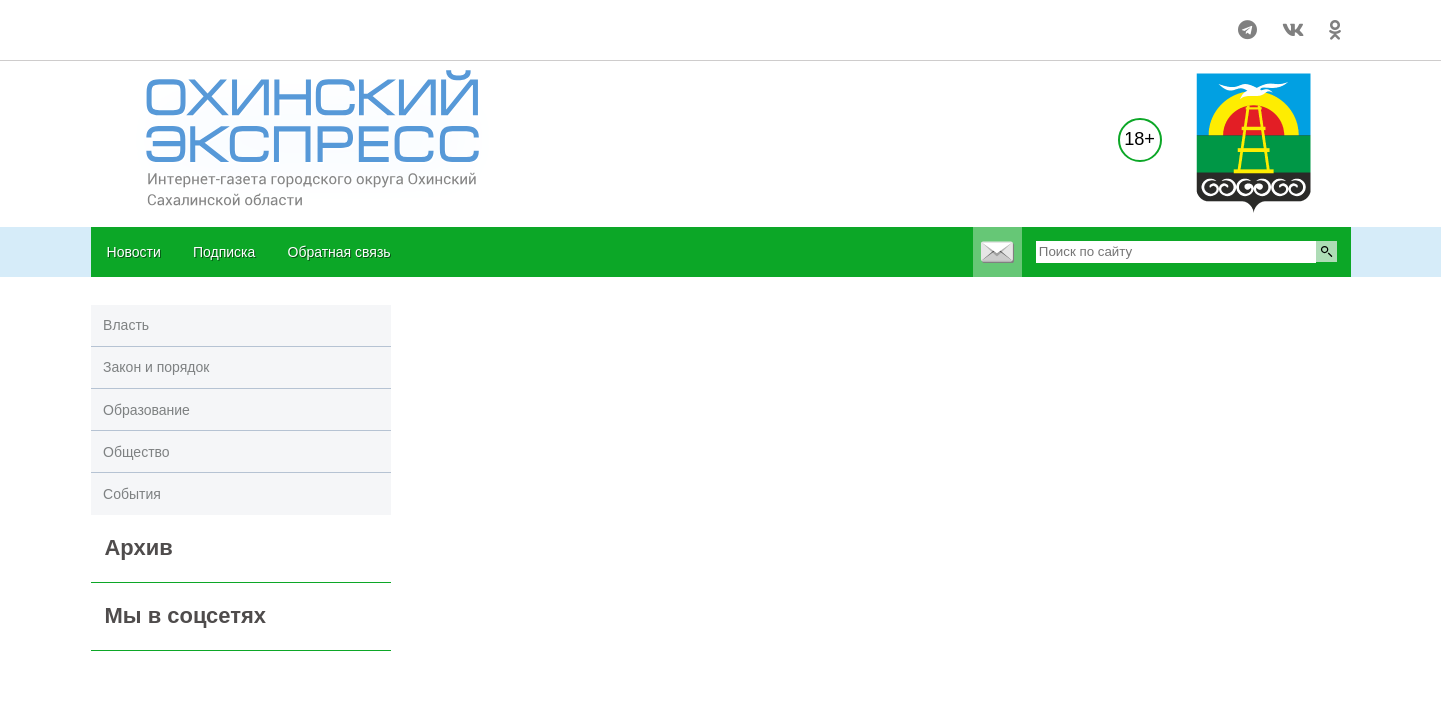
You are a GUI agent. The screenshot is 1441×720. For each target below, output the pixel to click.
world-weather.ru (135, 21)
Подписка (224, 252)
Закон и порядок (156, 367)
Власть (126, 325)
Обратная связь (339, 252)
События (132, 494)
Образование (146, 410)
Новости (134, 252)
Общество (136, 452)
